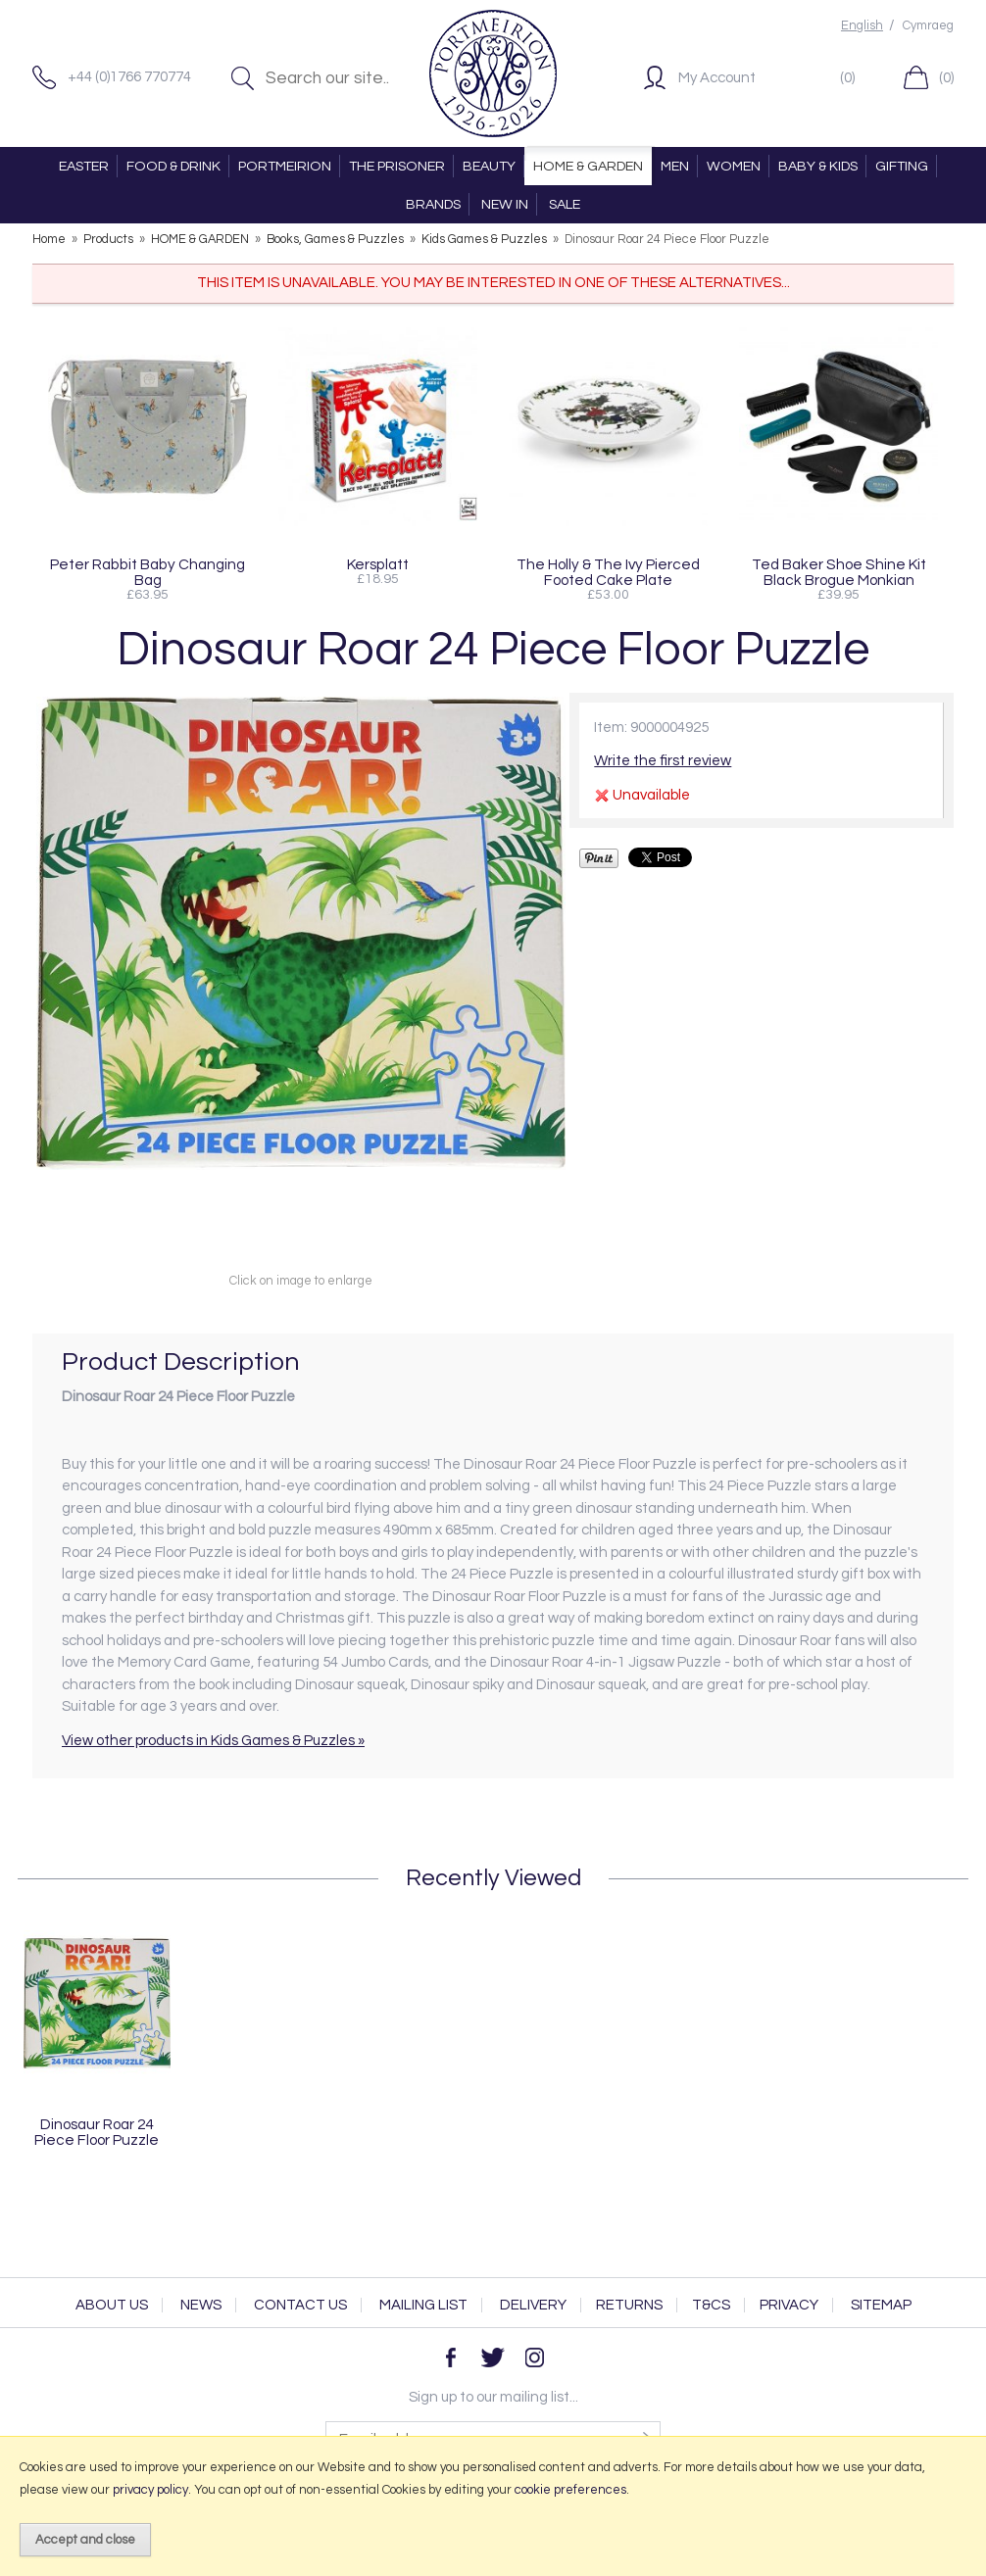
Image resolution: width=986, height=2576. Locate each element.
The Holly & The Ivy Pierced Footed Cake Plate (608, 572)
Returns (629, 2305)
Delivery (533, 2305)
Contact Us (300, 2305)
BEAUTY (489, 166)
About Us (111, 2305)
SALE (564, 204)
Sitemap (881, 2305)
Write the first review (662, 760)
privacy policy (150, 2490)
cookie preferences (570, 2490)
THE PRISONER (397, 166)
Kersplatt (378, 564)
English (862, 26)
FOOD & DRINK (173, 166)
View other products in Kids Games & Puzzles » (213, 1740)
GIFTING (901, 166)
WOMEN (734, 166)
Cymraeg (928, 26)
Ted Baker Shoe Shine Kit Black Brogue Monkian (839, 572)
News (201, 2305)
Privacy (789, 2305)
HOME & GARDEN (588, 166)
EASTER (84, 166)
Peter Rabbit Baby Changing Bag (147, 572)
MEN (675, 166)
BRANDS (433, 204)
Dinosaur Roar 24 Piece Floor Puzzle (96, 2132)
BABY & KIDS (818, 166)
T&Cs (711, 2305)
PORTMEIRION (284, 166)
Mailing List (423, 2305)
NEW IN (504, 204)
